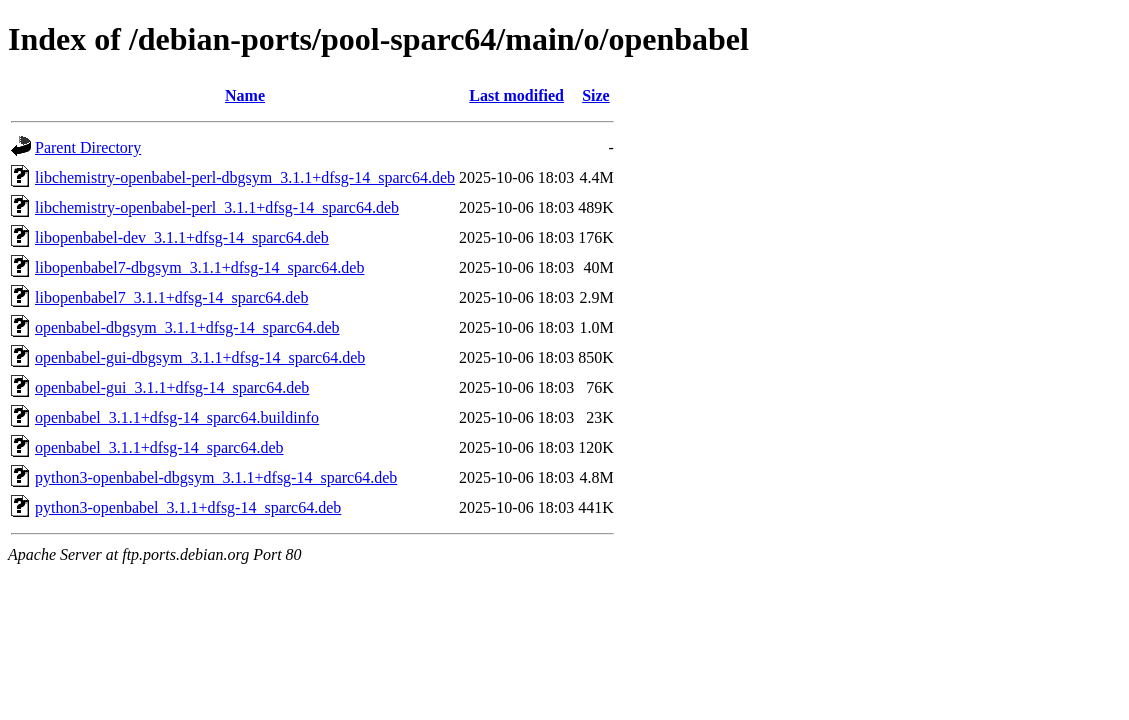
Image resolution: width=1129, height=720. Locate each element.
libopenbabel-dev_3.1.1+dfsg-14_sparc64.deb (182, 237)
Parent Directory (88, 147)
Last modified (516, 95)
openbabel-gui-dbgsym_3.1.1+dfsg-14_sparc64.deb (200, 357)
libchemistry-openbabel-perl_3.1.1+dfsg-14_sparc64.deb (217, 207)
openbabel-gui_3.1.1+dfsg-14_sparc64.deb (172, 387)
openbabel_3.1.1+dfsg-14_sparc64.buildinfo (177, 417)
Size (596, 95)
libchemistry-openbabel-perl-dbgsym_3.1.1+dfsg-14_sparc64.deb (245, 177)
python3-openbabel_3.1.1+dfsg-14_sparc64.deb (188, 507)
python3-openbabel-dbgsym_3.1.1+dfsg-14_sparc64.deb (216, 477)
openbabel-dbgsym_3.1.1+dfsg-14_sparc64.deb (187, 327)
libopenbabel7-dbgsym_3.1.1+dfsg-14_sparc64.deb (199, 267)
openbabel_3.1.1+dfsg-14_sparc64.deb (159, 447)
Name (245, 95)
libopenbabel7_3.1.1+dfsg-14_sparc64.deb (171, 297)
